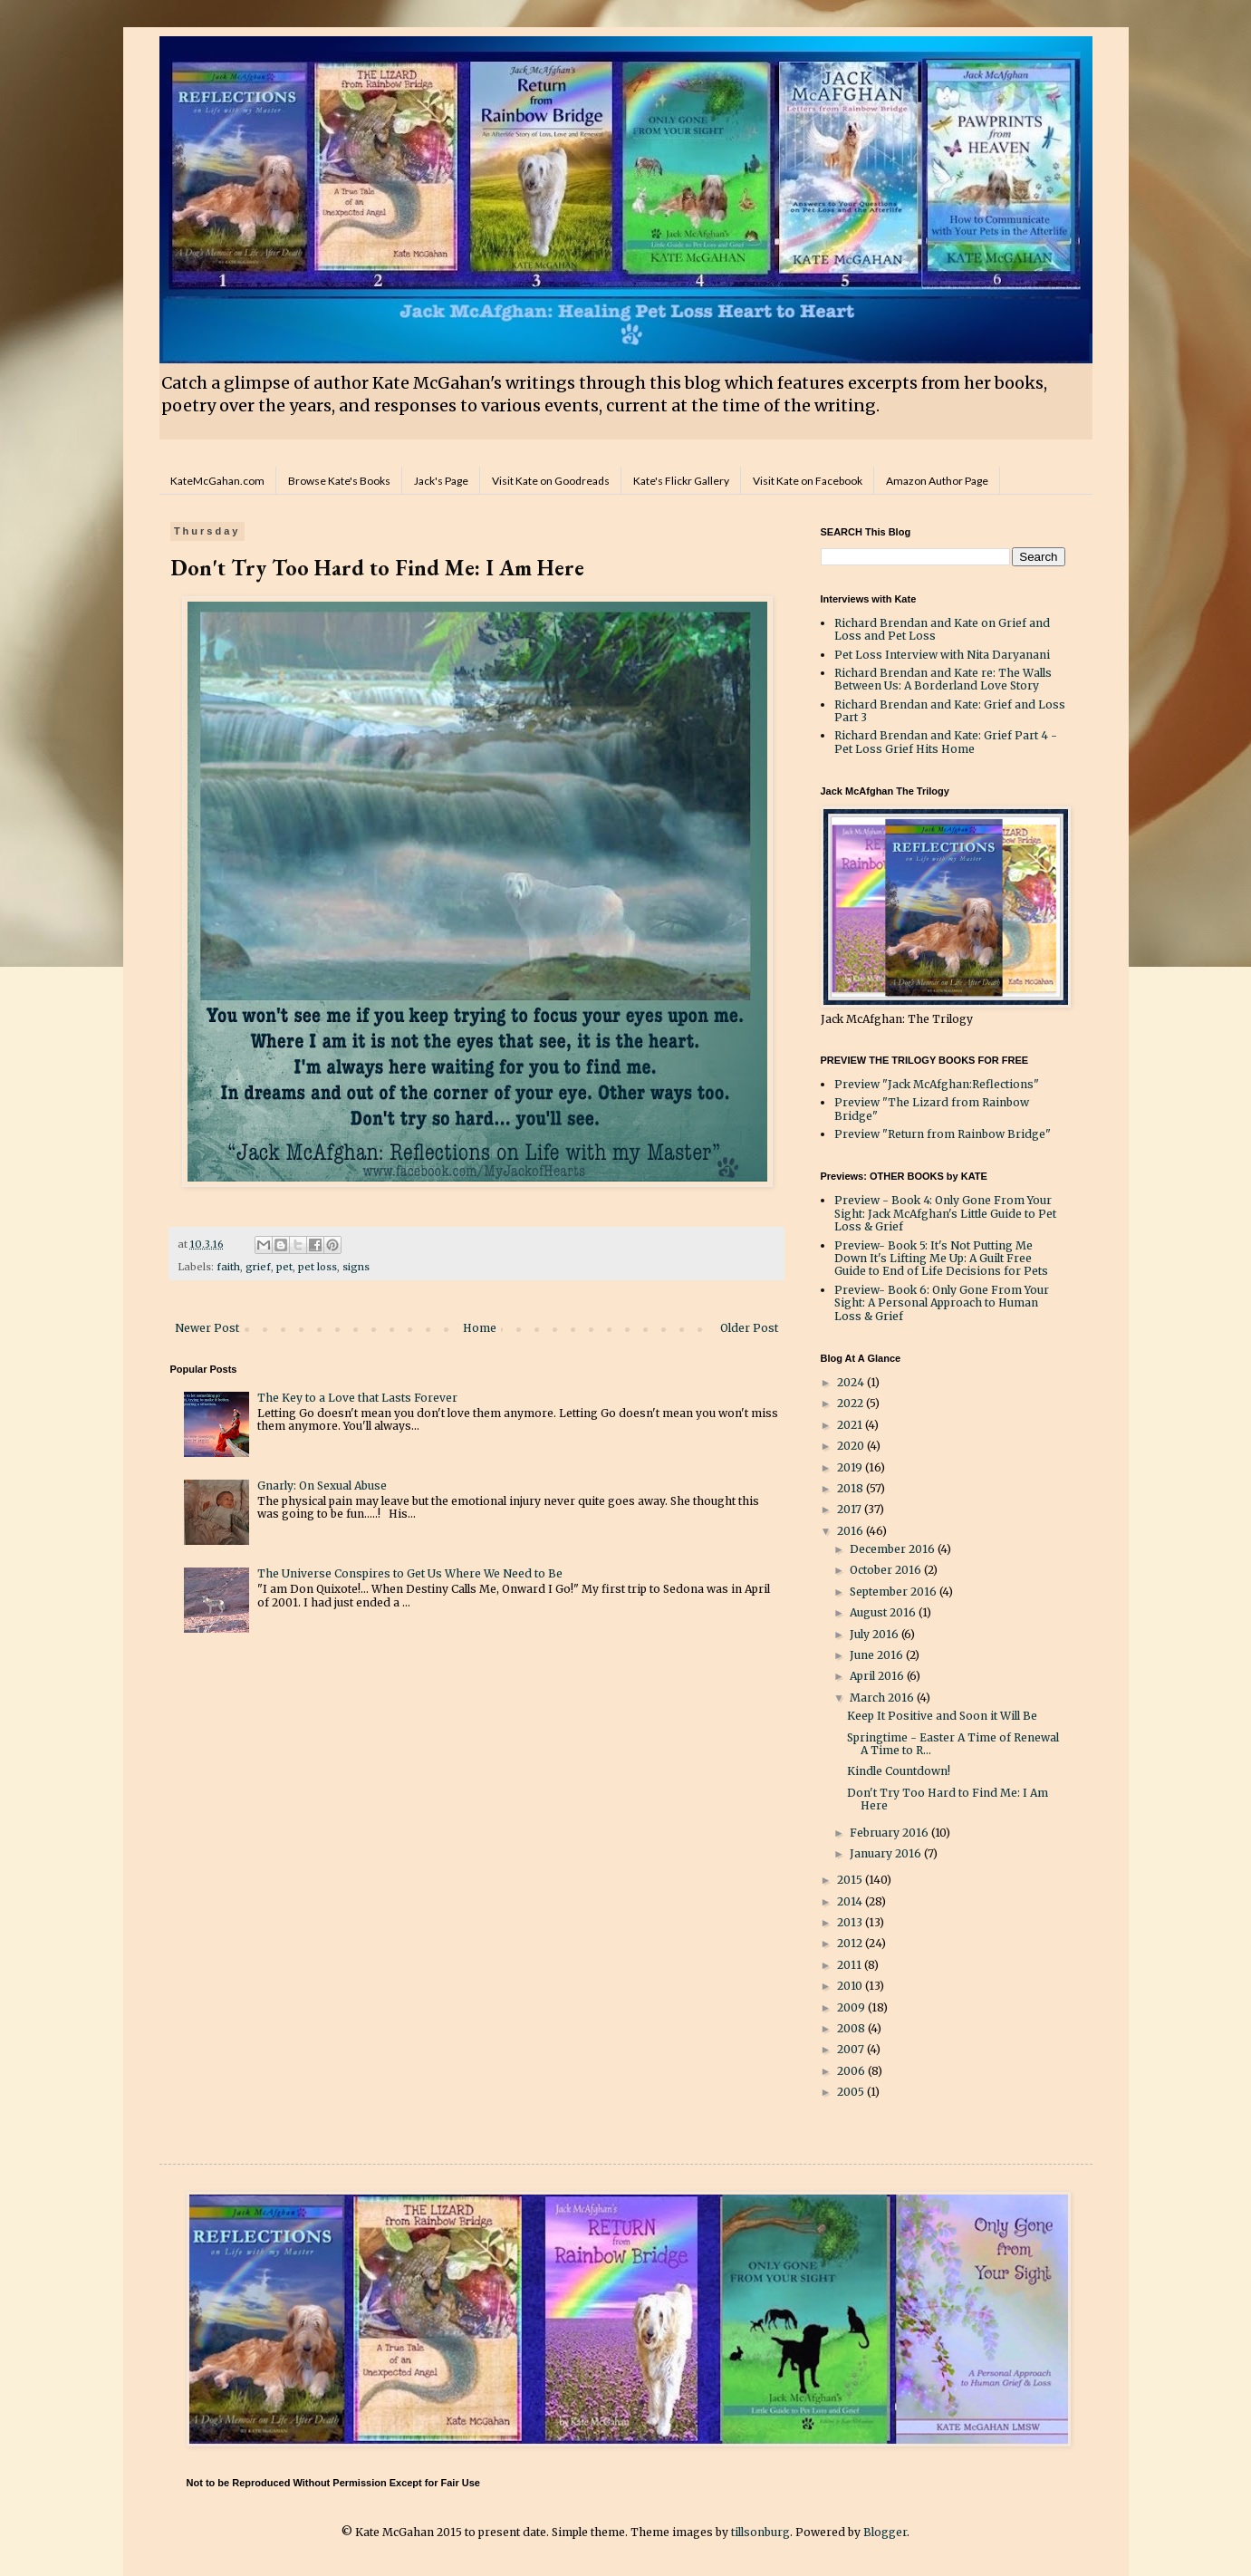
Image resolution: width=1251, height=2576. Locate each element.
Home (479, 1328)
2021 (851, 1425)
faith (228, 1266)
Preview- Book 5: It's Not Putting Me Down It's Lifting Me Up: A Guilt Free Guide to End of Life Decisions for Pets (941, 1258)
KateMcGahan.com (217, 480)
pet (284, 1266)
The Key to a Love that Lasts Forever (357, 1397)
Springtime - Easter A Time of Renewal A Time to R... (953, 1744)
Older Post (749, 1328)
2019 (851, 1467)
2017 (850, 1509)
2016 (851, 1531)
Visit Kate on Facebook (807, 480)
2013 (851, 1922)
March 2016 (883, 1697)
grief (258, 1266)
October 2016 (887, 1570)
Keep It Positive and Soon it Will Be (942, 1715)
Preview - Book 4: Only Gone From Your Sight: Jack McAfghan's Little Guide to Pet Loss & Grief (945, 1213)
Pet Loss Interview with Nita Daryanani (942, 654)
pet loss (317, 1266)
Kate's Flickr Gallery (681, 480)
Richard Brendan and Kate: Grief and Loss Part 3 (949, 711)
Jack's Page (441, 480)
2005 (852, 2091)
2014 (851, 1901)
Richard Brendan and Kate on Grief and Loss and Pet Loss (942, 629)
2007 (852, 2049)
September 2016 (894, 1591)
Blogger (885, 2532)
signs (356, 1266)
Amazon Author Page (937, 480)
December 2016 (894, 1549)
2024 (852, 1382)
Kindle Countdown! (898, 1771)
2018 (851, 1488)
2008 (852, 2028)
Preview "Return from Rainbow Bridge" (942, 1134)
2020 (852, 1445)
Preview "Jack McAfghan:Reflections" (936, 1084)
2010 (851, 1985)
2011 (850, 1965)
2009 (852, 2007)
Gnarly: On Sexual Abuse (322, 1485)
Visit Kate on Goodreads (551, 480)
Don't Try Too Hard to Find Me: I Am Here (947, 1799)
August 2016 (884, 1612)
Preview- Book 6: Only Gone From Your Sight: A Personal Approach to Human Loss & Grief (941, 1303)
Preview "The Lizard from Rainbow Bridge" (931, 1108)
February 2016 (890, 1832)
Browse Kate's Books (339, 480)
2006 (852, 2071)
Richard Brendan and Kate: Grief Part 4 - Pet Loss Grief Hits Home (945, 741)
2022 (851, 1403)
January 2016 (887, 1853)
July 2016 (875, 1634)
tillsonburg (760, 2532)
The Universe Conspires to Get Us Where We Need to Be (410, 1573)
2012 (851, 1943)
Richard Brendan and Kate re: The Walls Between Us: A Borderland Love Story (943, 679)
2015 (851, 1879)
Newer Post (207, 1328)
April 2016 (878, 1676)
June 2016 (878, 1655)
